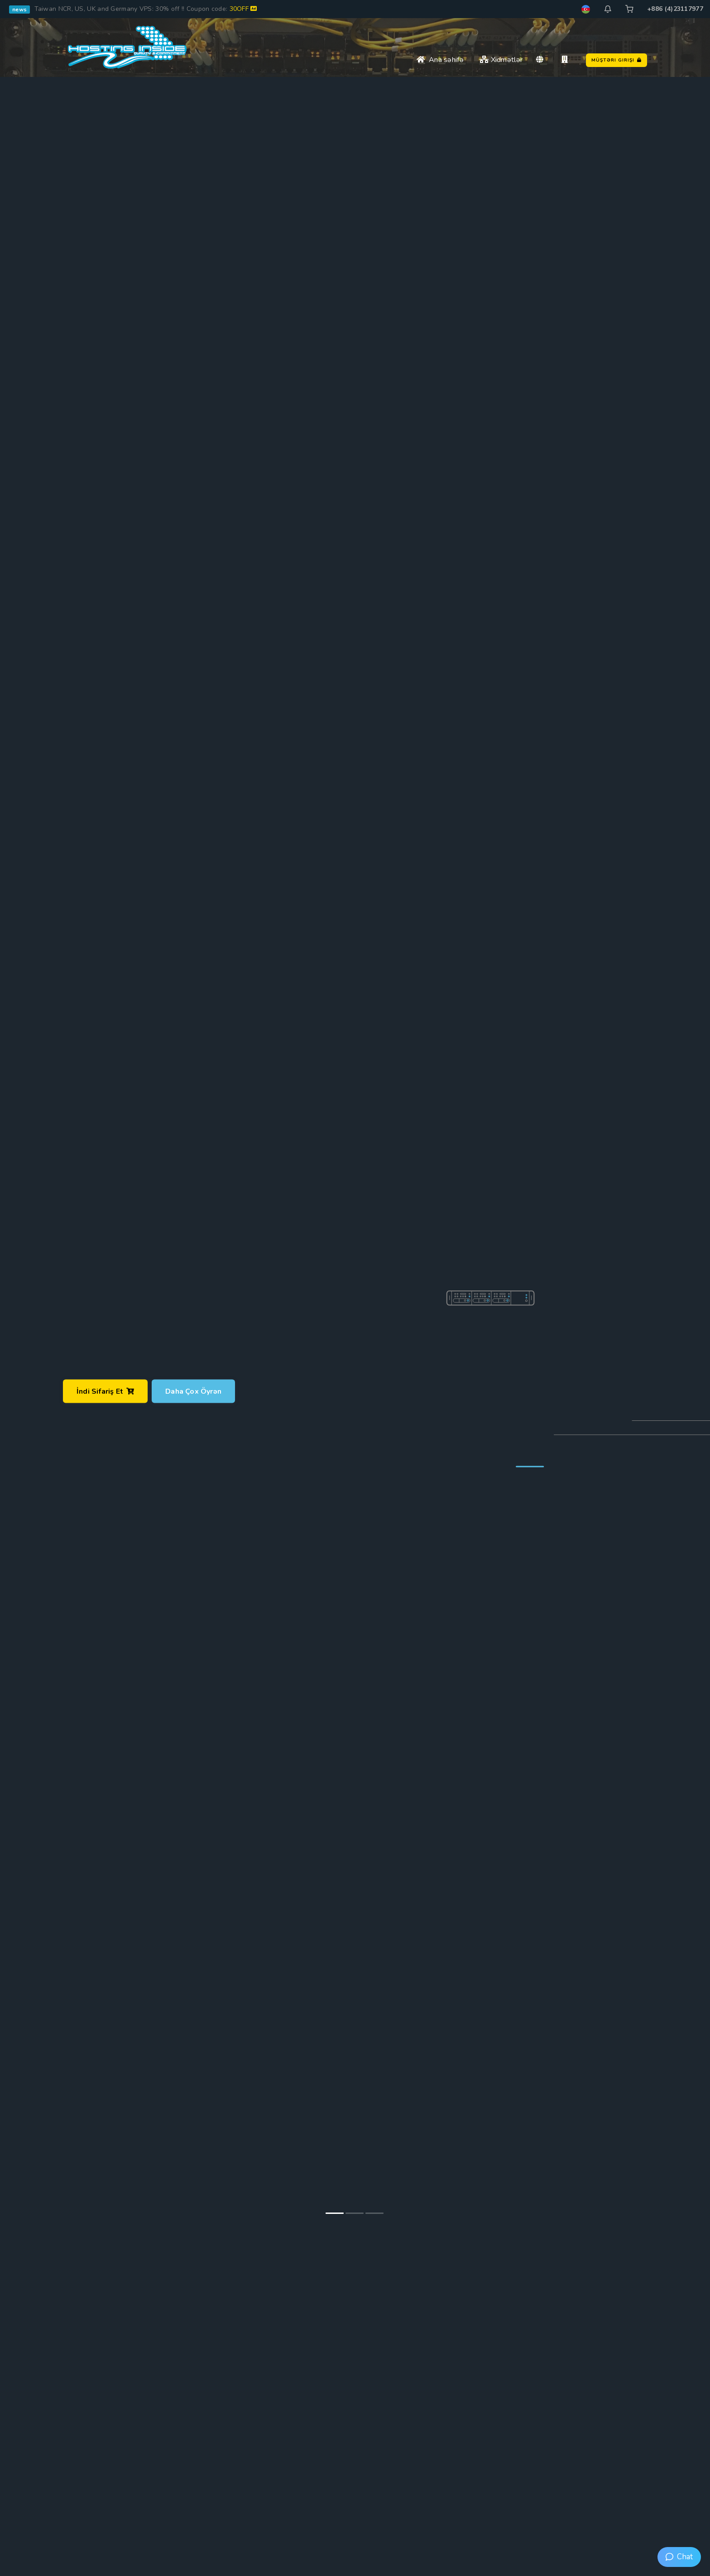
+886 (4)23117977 (675, 9)
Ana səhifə (440, 60)
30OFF (243, 9)
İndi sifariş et (105, 1391)
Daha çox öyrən (193, 1391)
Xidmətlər (501, 60)
